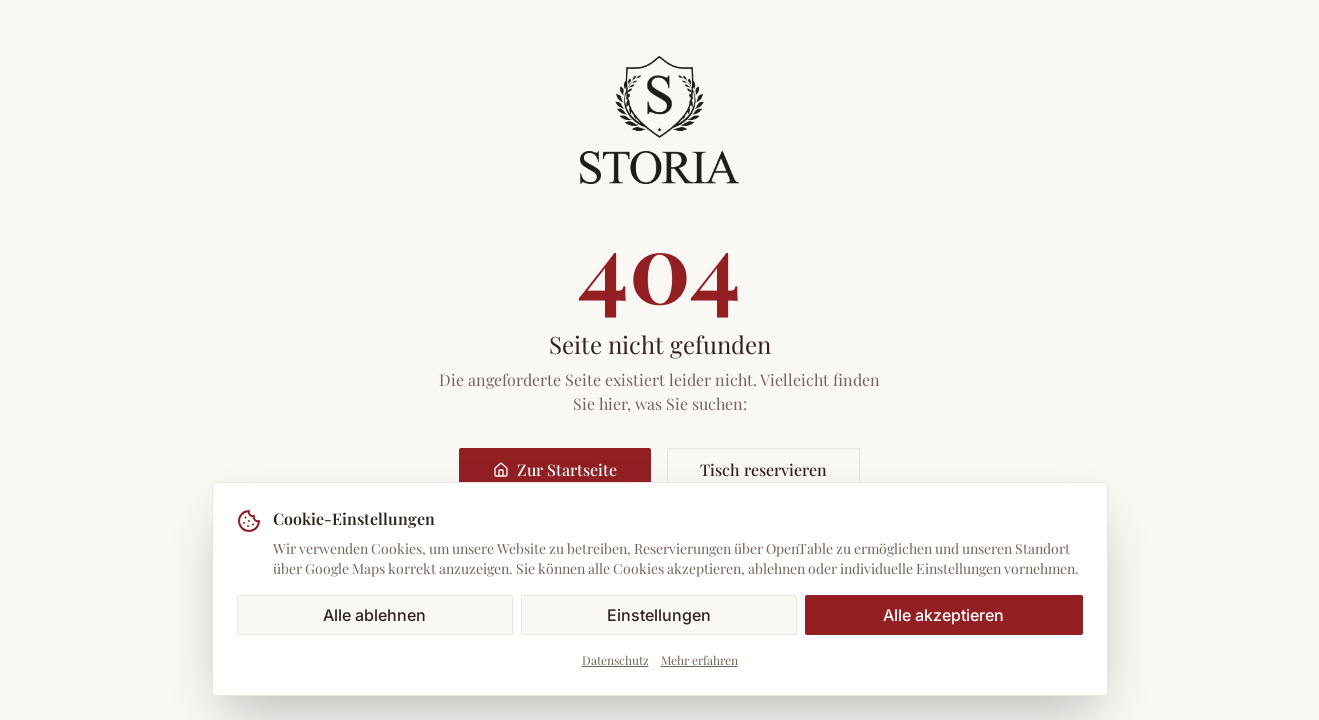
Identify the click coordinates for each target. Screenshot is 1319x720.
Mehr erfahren (699, 660)
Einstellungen (659, 615)
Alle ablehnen (374, 615)
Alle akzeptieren (943, 615)
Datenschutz (615, 660)
